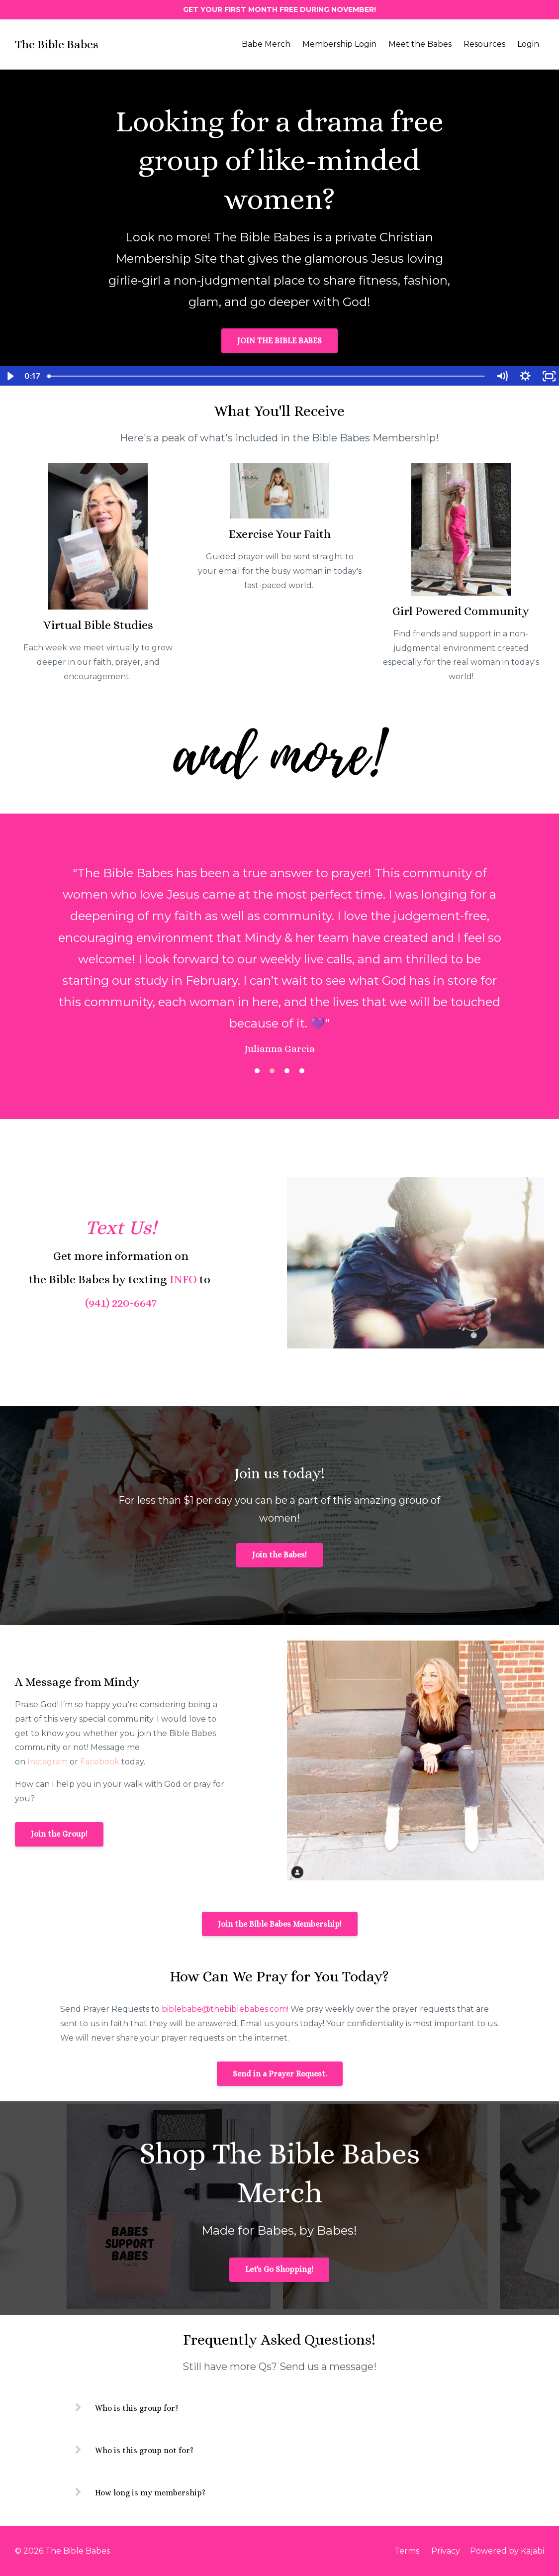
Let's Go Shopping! (279, 2269)
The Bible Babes (56, 44)
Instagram (47, 1761)
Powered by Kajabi (507, 2551)
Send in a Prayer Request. (280, 2073)
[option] (279, 950)
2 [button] (272, 1070)
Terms (406, 2551)
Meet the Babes (420, 44)
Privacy (445, 2551)
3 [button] (286, 1070)
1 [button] (257, 1070)
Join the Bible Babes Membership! (280, 1924)
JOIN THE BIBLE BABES (279, 340)
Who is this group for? (137, 2408)
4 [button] (301, 1070)
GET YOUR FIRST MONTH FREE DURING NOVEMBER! (279, 9)
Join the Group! (59, 1834)
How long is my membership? (150, 2492)
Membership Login (339, 44)
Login (528, 44)
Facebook (99, 1761)
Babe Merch (266, 44)
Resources (484, 44)
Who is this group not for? (144, 2450)
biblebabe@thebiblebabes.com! (225, 2009)
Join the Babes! (279, 1554)
